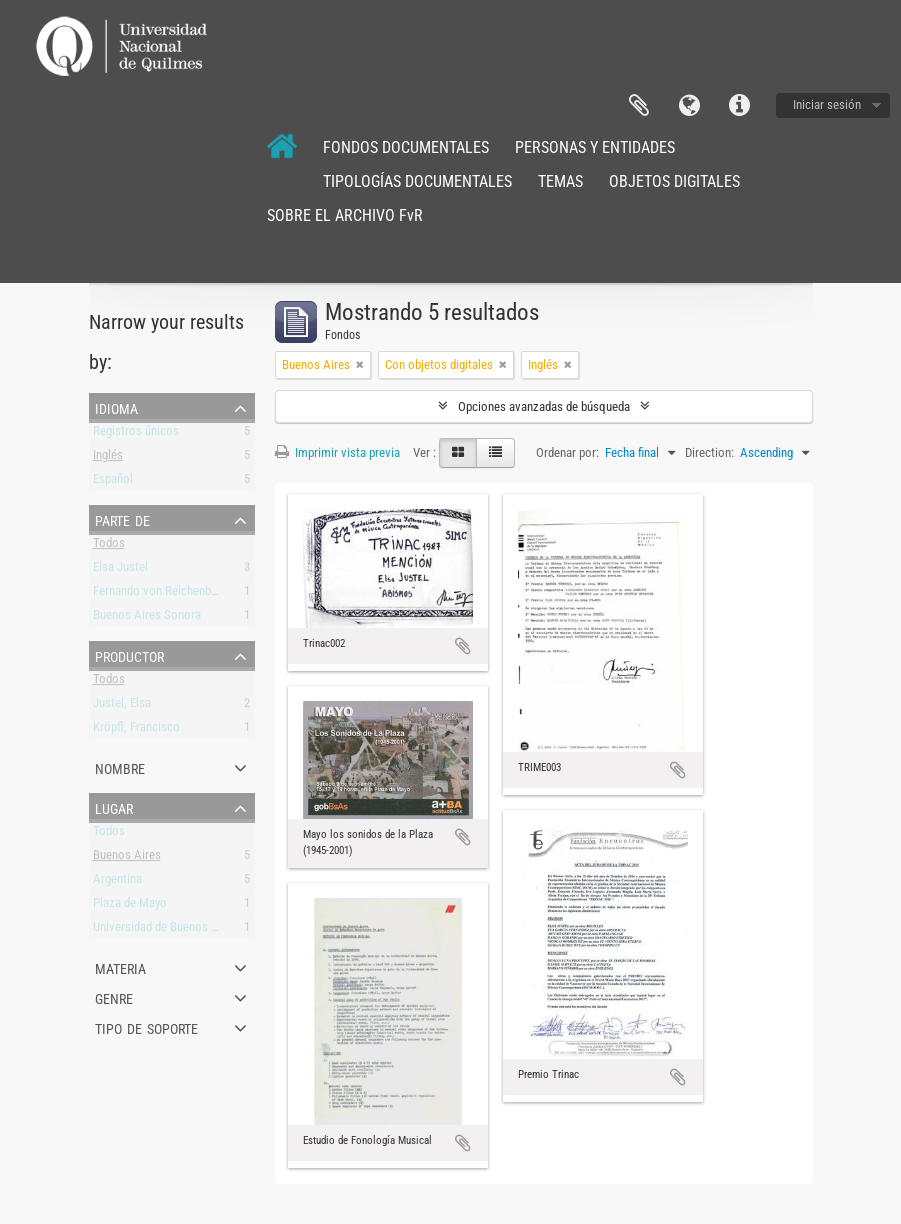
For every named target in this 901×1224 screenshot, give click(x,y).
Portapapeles (639, 106)
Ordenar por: (567, 452)
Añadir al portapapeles (463, 646)
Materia (120, 967)
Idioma (689, 106)
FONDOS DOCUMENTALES (406, 147)
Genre (114, 997)
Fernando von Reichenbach (161, 594)
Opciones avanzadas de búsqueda (544, 406)
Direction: (709, 452)
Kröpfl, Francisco (136, 730)
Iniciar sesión (827, 104)
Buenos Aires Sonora (147, 618)
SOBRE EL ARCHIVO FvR (345, 215)
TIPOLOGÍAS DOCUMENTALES (417, 181)
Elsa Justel (120, 570)
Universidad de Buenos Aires (165, 930)
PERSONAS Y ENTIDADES (595, 147)
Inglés (108, 458)
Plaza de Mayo (130, 906)
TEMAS (560, 181)
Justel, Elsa (122, 706)
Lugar (114, 807)
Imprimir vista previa (337, 452)
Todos (109, 546)
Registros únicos (136, 434)
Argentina (117, 882)
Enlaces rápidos (739, 106)
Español (113, 482)
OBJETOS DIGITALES (674, 181)
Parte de (122, 519)
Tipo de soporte (146, 1027)
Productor (129, 655)
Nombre (120, 767)
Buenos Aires (127, 858)
